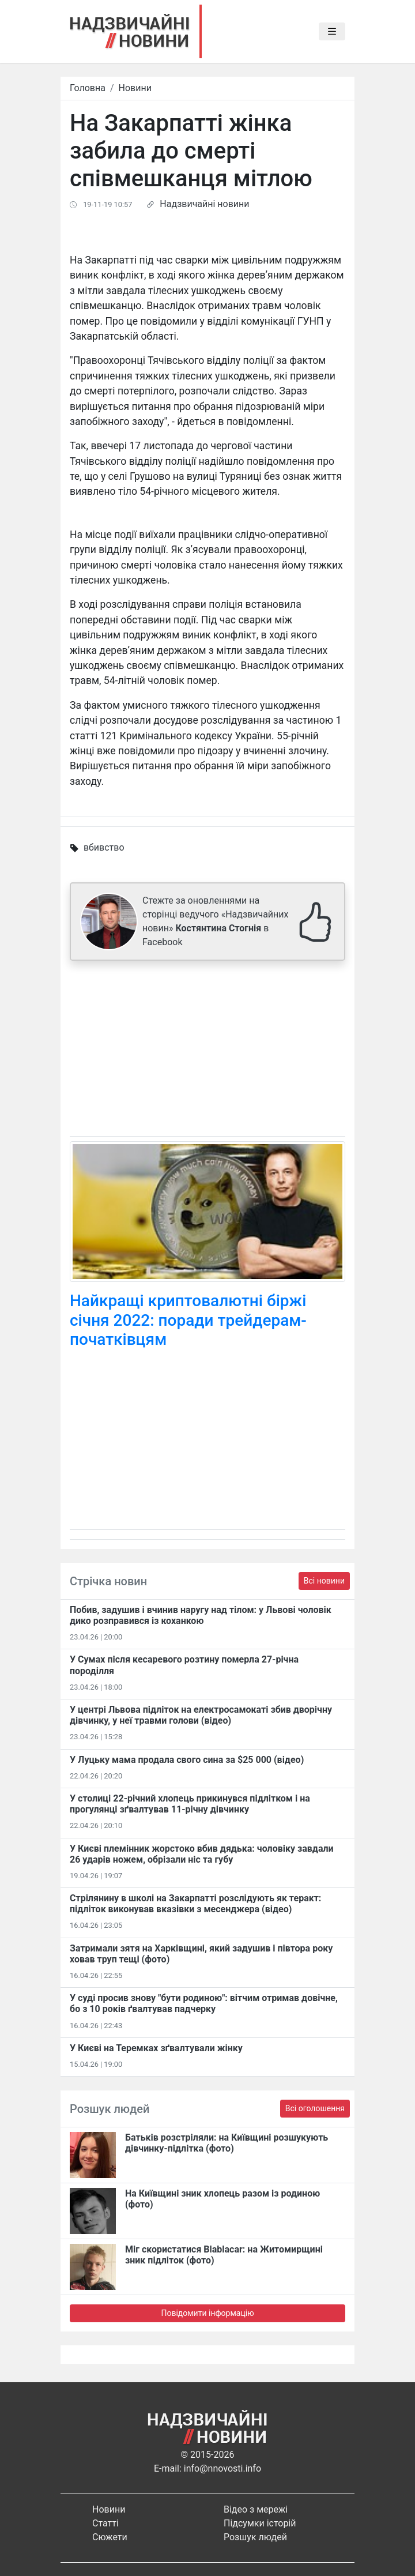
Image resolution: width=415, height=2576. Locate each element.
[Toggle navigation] (332, 31)
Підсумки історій (260, 2523)
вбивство (104, 847)
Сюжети (109, 2537)
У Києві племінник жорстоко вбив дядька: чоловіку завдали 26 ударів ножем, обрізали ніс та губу (202, 1854)
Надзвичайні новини (204, 203)
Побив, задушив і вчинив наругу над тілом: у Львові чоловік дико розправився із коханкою (200, 1615)
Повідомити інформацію (207, 2313)
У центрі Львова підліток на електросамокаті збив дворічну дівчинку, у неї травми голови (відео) (201, 1715)
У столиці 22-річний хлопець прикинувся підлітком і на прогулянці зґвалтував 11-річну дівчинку (190, 1804)
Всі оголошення (315, 2108)
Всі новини (324, 1580)
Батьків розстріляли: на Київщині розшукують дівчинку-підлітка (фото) (226, 2143)
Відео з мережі (256, 2509)
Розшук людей (255, 2537)
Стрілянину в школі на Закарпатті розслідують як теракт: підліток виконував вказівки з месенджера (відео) (195, 1904)
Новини (135, 87)
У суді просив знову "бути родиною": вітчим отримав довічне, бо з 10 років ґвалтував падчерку (204, 2003)
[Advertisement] (207, 1050)
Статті (105, 2523)
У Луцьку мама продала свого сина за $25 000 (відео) (187, 1759)
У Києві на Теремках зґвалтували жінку (156, 2048)
